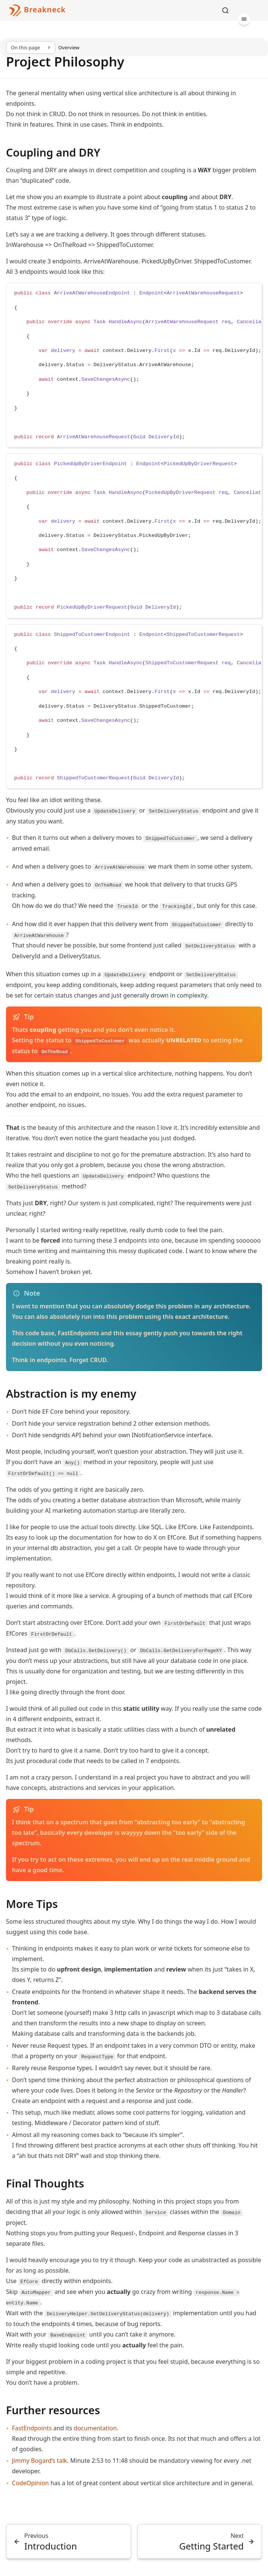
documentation (95, 2428)
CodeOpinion (30, 2483)
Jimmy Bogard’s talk (39, 2460)
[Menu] (244, 19)
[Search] (225, 10)
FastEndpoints (32, 2428)
